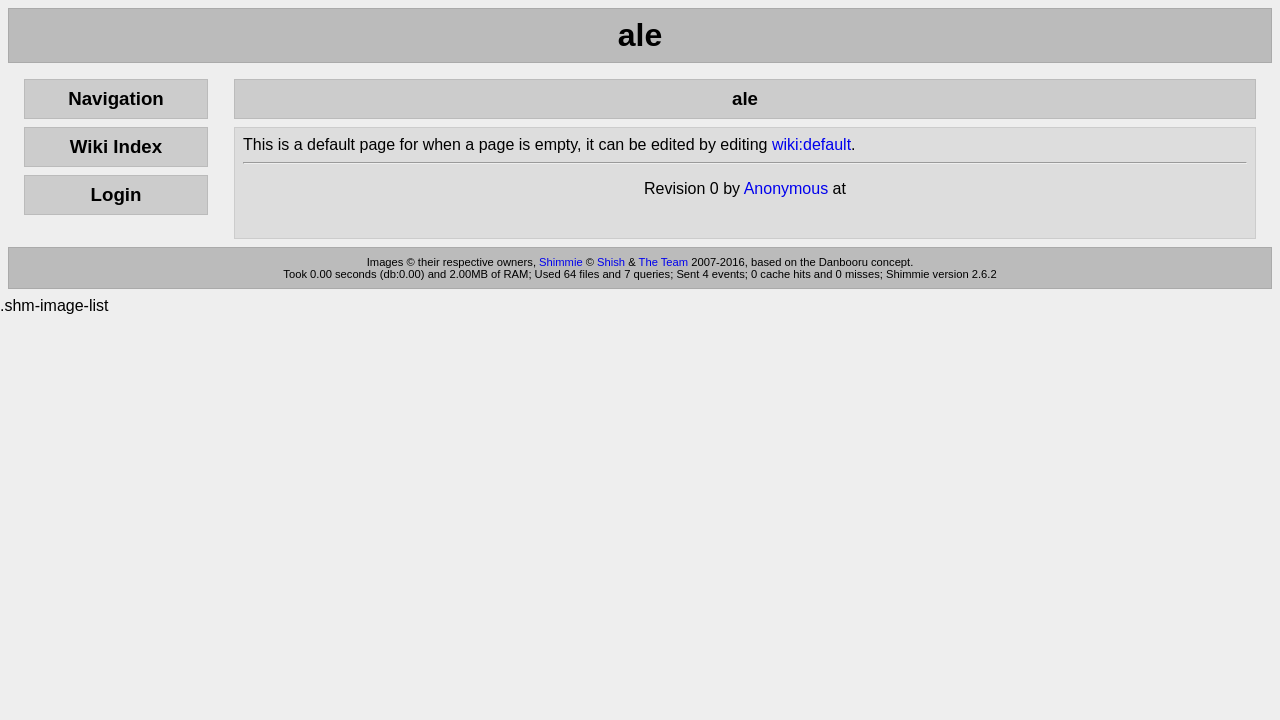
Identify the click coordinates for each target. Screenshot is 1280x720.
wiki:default (811, 144)
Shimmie (561, 262)
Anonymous (786, 188)
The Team (664, 262)
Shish (611, 262)
